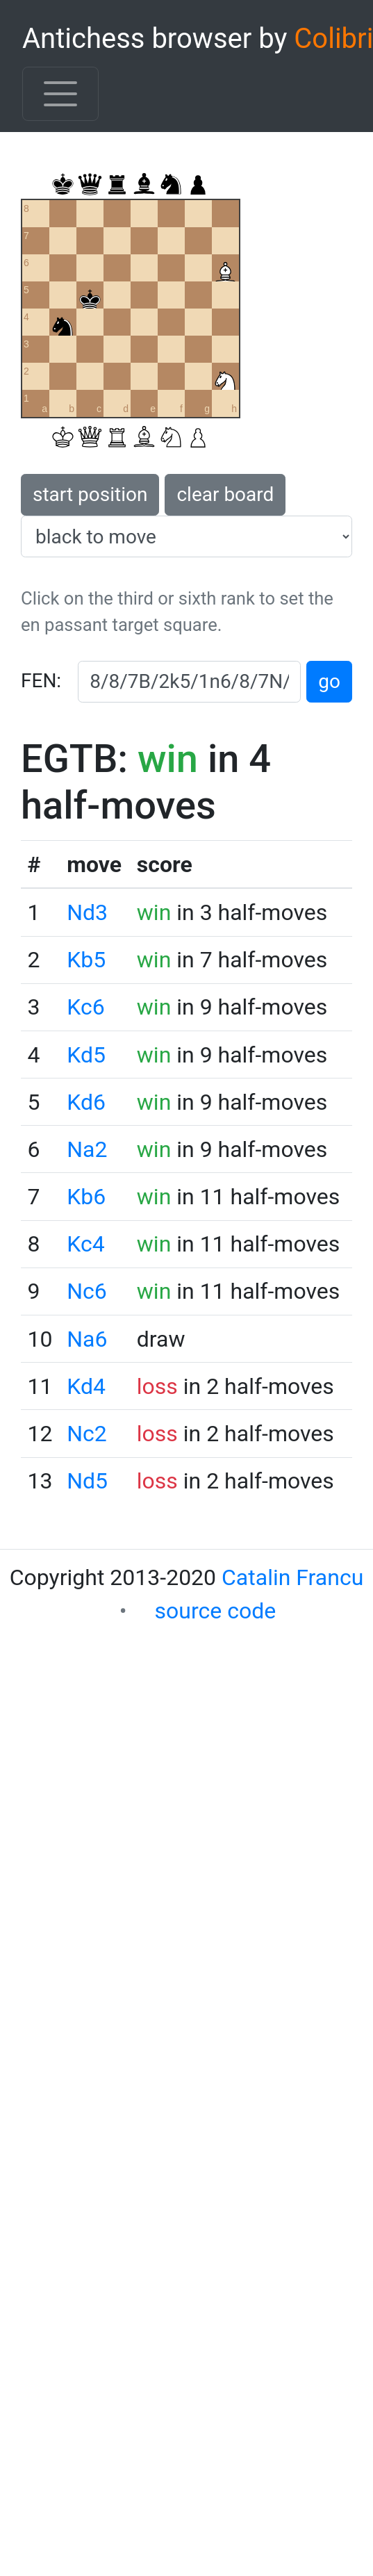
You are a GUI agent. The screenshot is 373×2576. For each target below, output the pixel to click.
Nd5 (87, 1481)
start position (90, 494)
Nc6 (87, 1291)
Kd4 (86, 1386)
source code (215, 1611)
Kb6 (86, 1196)
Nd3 (87, 912)
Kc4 (85, 1244)
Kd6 (86, 1102)
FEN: (41, 680)
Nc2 (87, 1433)
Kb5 (86, 959)
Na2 (87, 1149)
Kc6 (85, 1007)
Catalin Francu (292, 1577)
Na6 (87, 1339)
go (329, 681)
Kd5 (86, 1055)
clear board (225, 494)
